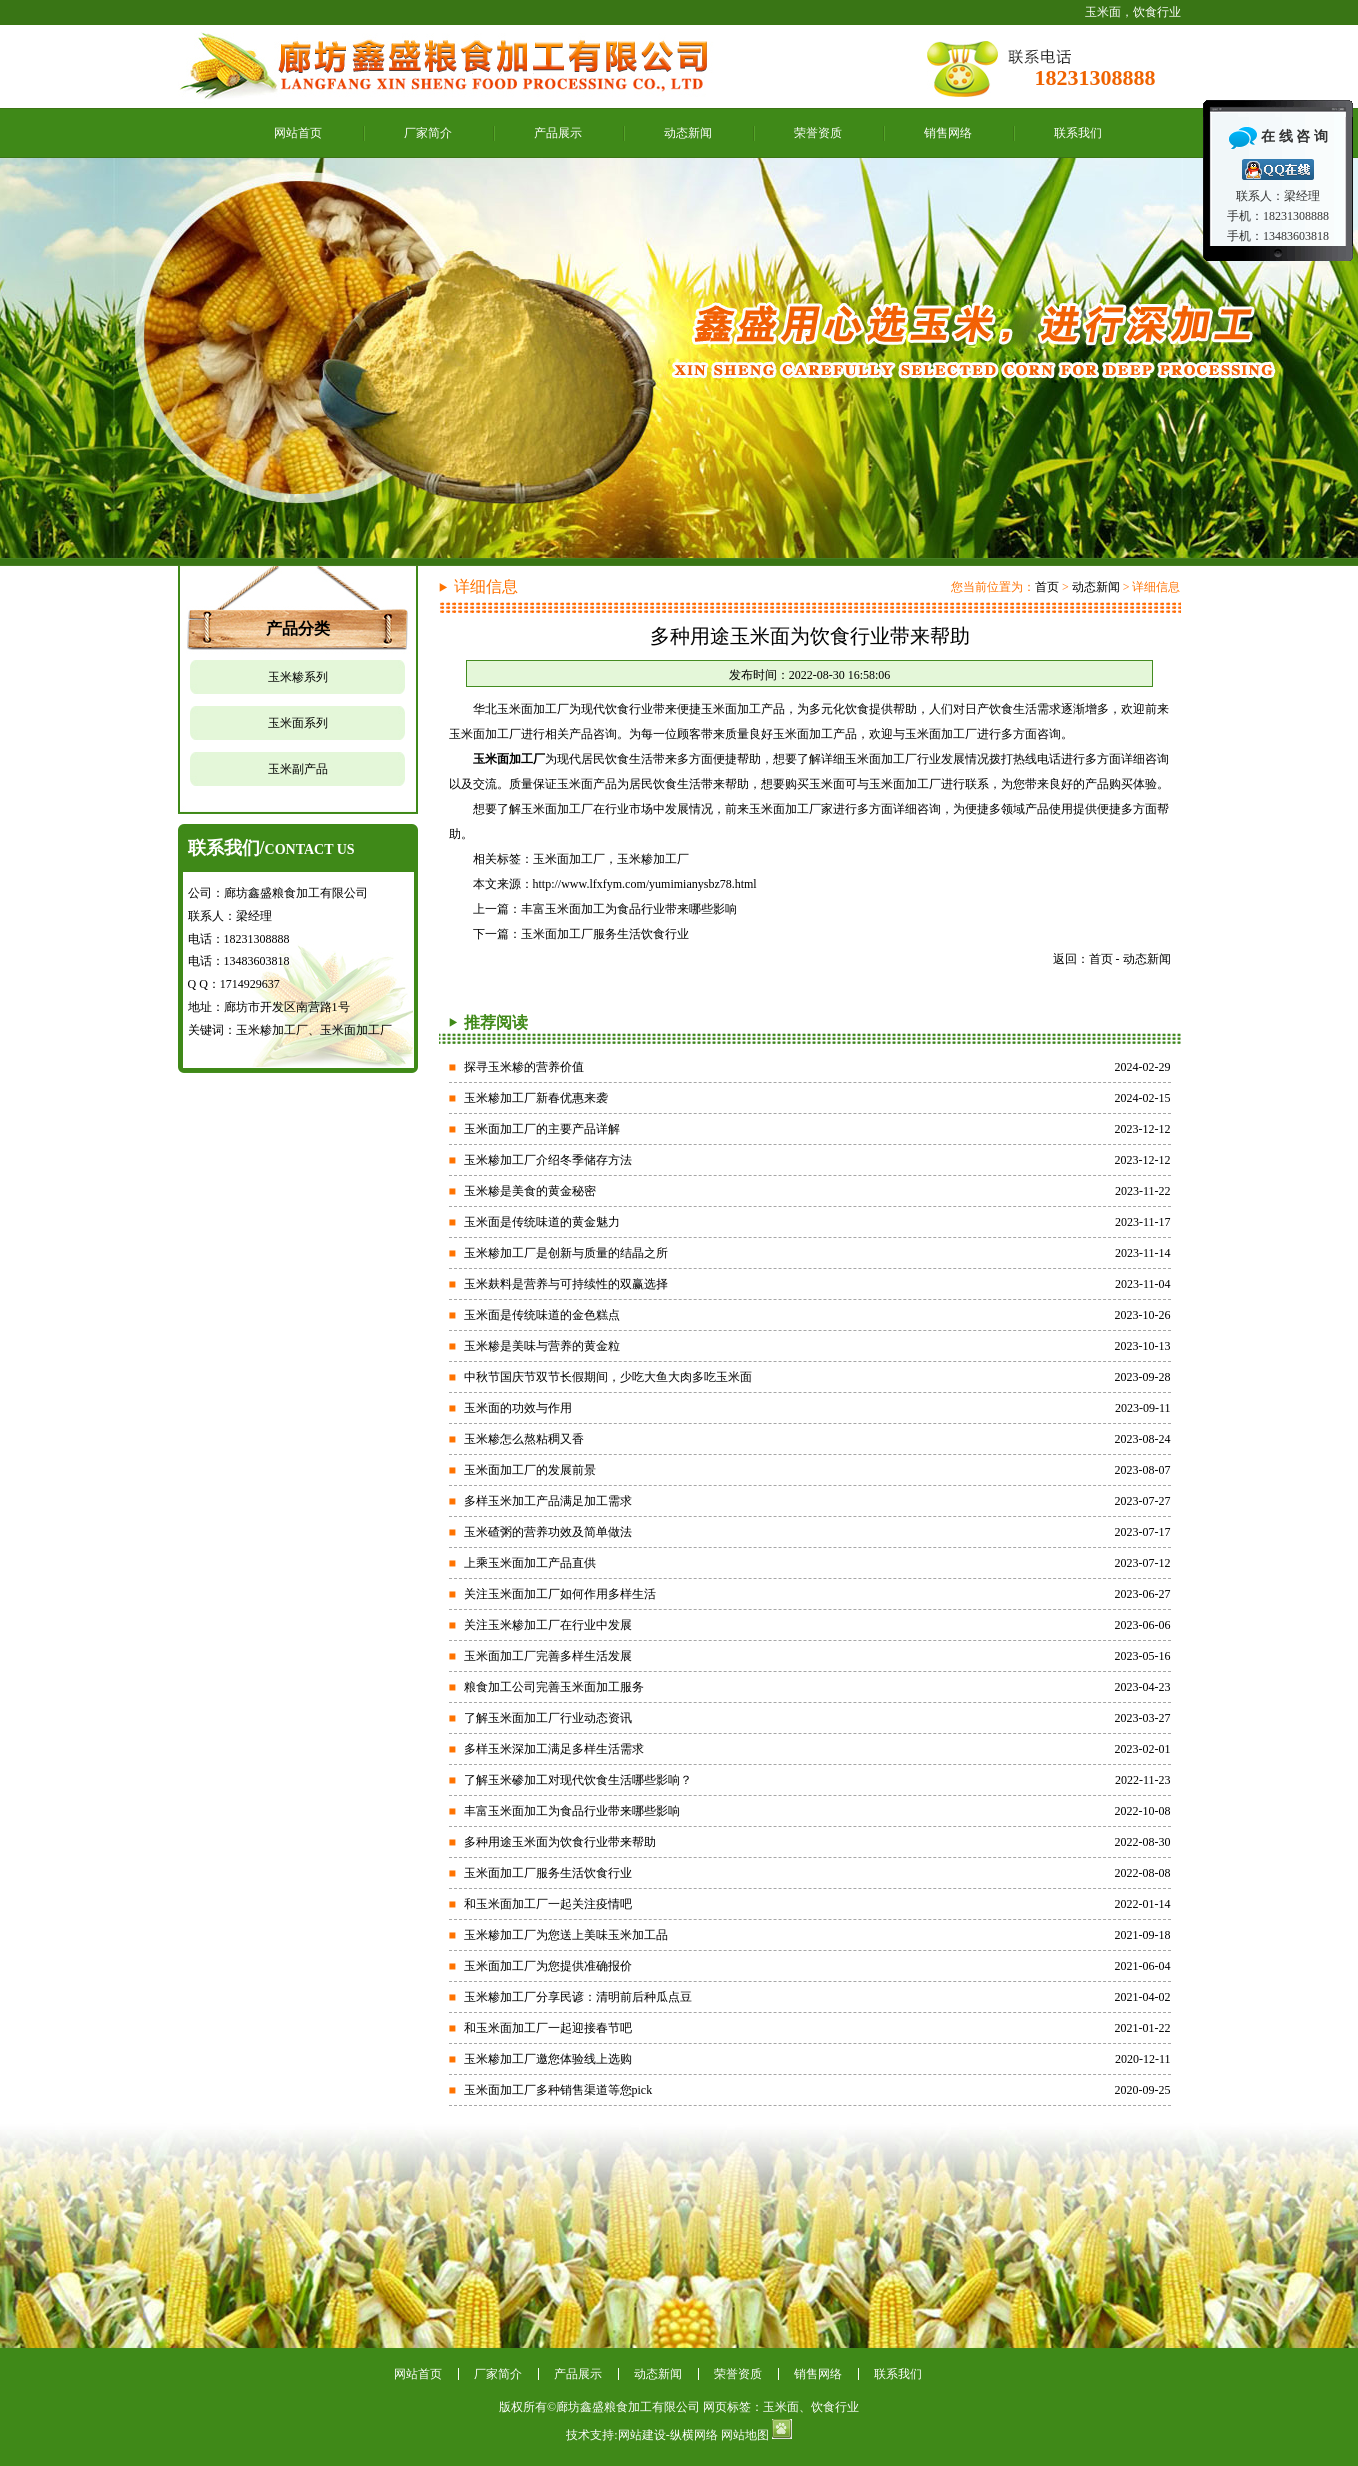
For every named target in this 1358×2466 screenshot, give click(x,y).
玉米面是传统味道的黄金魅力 (542, 1222)
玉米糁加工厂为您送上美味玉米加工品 (566, 1935)
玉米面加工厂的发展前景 (530, 1470)
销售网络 (948, 133)
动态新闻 (688, 133)
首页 (1047, 587)
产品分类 (298, 628)
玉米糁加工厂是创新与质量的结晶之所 (566, 1253)
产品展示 (558, 133)
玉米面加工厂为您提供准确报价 (548, 1966)
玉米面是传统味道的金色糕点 (542, 1315)
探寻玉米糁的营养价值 (524, 1067)
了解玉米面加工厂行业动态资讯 (548, 1718)
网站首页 (298, 133)
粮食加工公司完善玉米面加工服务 (554, 1687)
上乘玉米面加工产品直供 (530, 1563)
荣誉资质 (818, 133)
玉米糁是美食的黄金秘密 (530, 1191)
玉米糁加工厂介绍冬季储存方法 (548, 1160)
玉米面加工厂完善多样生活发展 (548, 1656)
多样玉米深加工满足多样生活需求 (554, 1749)
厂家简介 (428, 133)
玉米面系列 (298, 723)
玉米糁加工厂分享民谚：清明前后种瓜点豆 (578, 1997)
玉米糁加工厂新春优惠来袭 (536, 1098)
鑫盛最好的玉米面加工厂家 (679, 358)
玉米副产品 (298, 769)
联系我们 (1078, 133)
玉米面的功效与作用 (518, 1408)
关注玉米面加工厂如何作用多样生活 (560, 1594)
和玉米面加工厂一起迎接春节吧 (548, 2028)
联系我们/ (271, 848)
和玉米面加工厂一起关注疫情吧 (548, 1904)
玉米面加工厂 (569, 859)
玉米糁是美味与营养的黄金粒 (542, 1346)
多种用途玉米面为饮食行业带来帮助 (560, 1842)
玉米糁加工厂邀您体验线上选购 (548, 2059)
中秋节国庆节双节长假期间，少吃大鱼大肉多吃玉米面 (608, 1377)
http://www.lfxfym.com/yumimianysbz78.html (645, 884)
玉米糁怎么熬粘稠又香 (524, 1439)
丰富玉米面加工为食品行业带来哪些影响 (629, 909)
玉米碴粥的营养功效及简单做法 (548, 1532)
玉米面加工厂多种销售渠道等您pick (558, 2090)
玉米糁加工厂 (653, 859)
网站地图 (745, 2435)
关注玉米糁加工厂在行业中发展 (548, 1625)
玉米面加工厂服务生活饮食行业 (605, 934)
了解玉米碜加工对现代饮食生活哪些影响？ (578, 1780)
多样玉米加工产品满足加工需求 (548, 1501)
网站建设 (642, 2435)
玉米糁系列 (298, 677)
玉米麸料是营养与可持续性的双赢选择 (566, 1284)
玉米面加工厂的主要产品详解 (542, 1129)
